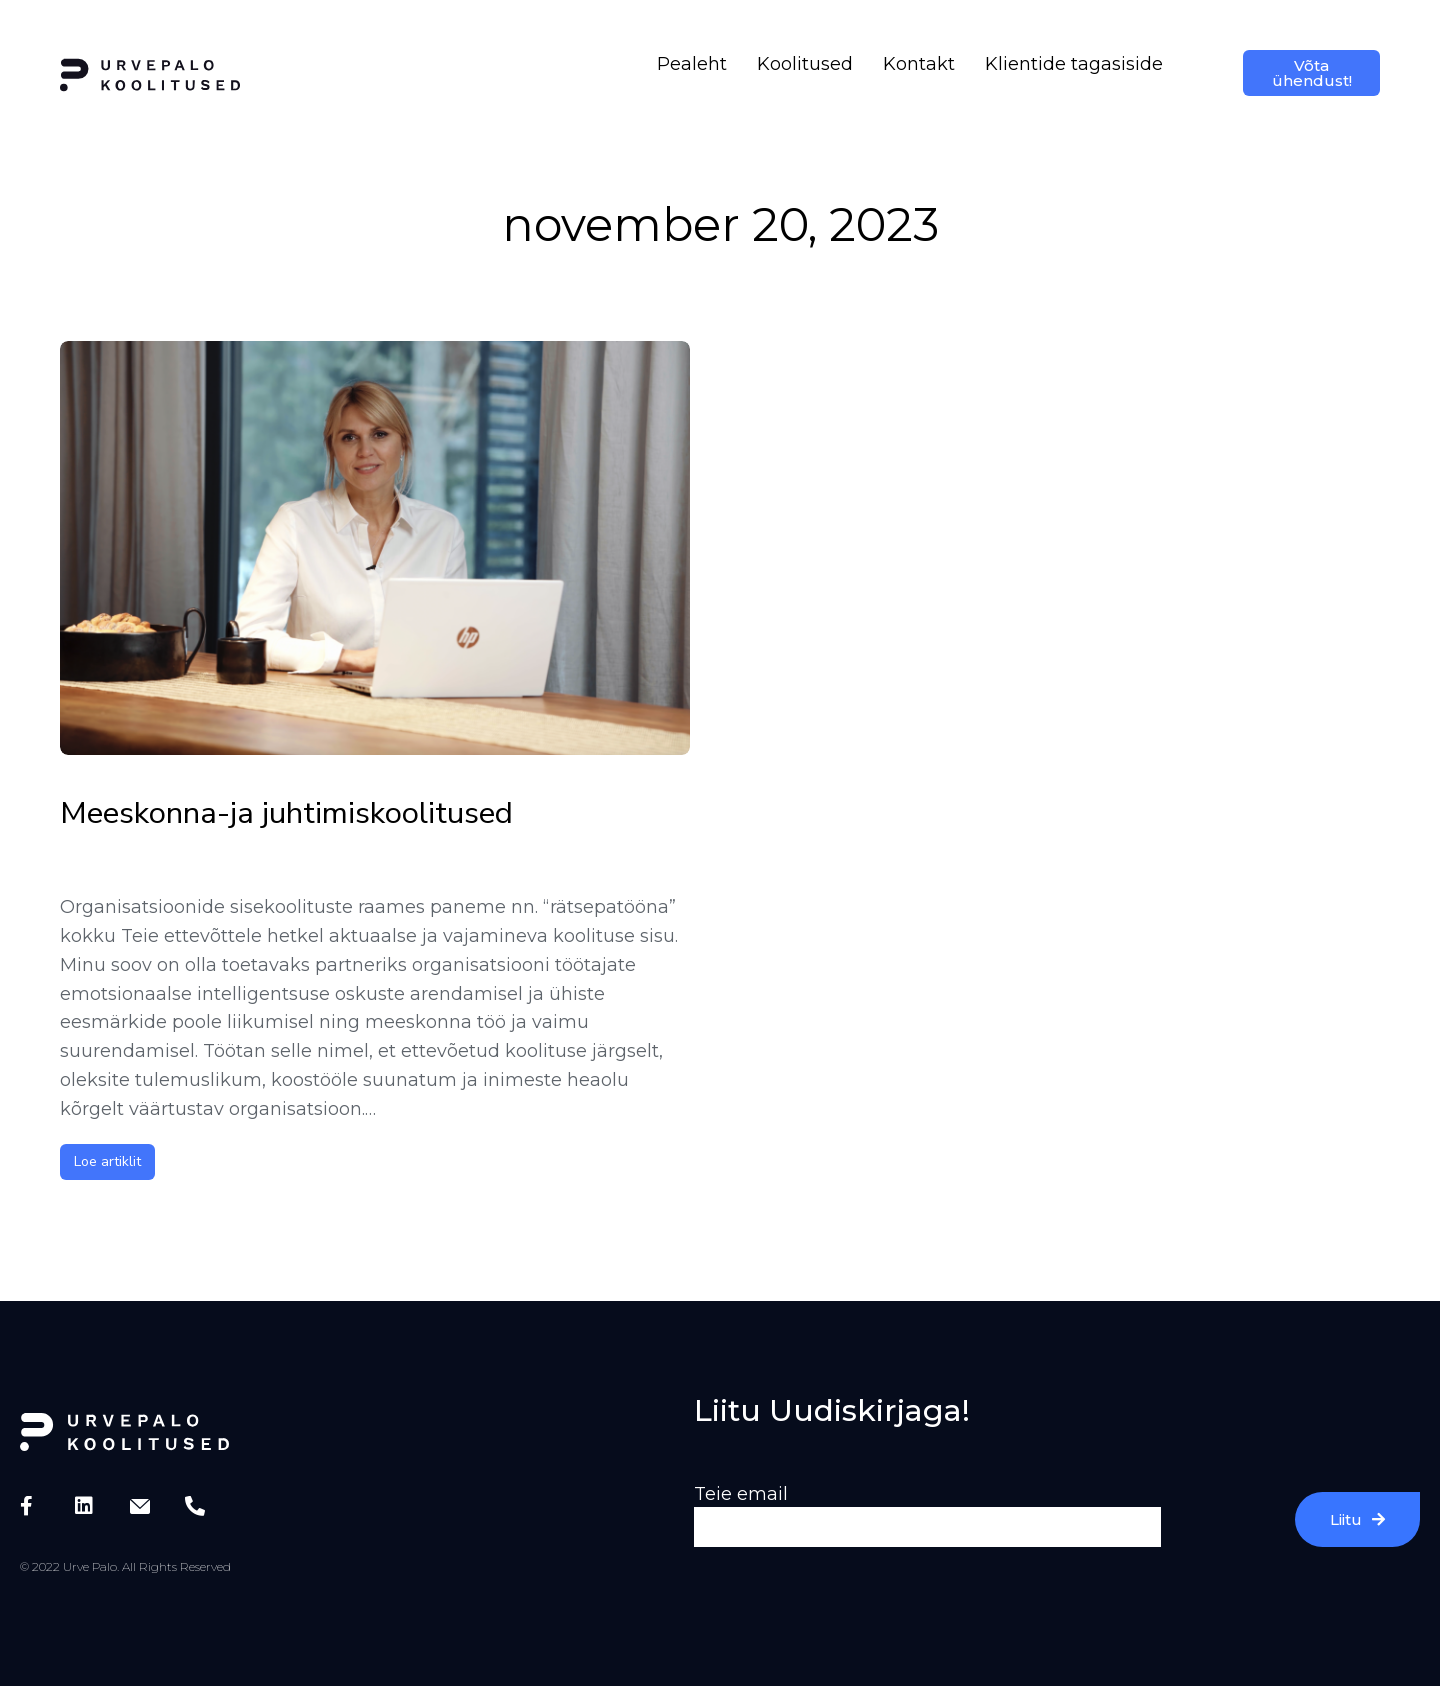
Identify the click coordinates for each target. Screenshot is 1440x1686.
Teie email (741, 1494)
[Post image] (375, 548)
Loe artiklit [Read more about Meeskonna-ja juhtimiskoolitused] (107, 1161)
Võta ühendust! (1312, 73)
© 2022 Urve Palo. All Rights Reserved (125, 1566)
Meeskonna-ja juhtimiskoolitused (286, 813)
